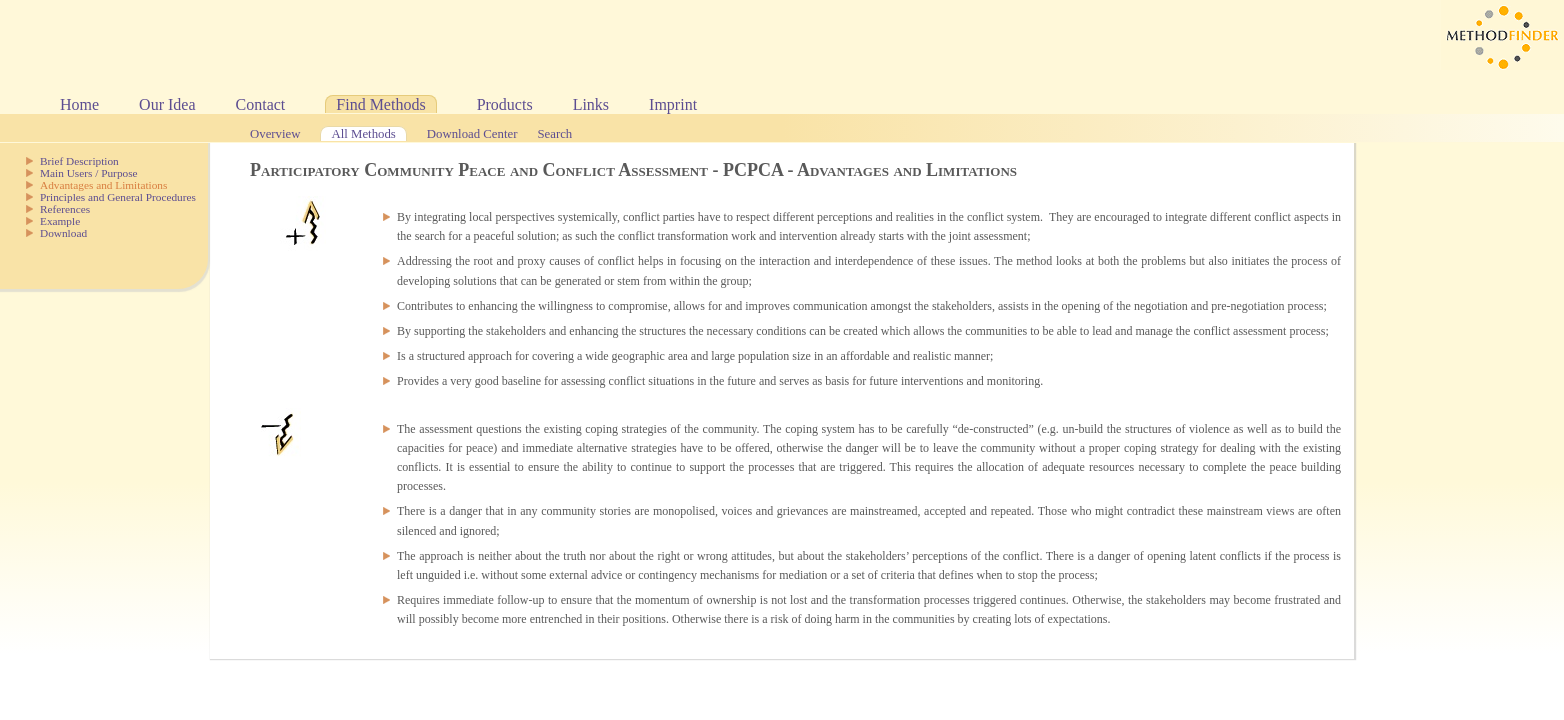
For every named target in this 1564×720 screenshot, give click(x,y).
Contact (261, 104)
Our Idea (167, 104)
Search (554, 134)
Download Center (472, 134)
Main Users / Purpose (89, 173)
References (65, 209)
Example (60, 221)
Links (591, 104)
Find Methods (380, 104)
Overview (275, 134)
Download (63, 233)
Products (505, 104)
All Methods (363, 134)
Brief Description (79, 161)
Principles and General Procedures (118, 197)
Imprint (673, 104)
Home (79, 104)
